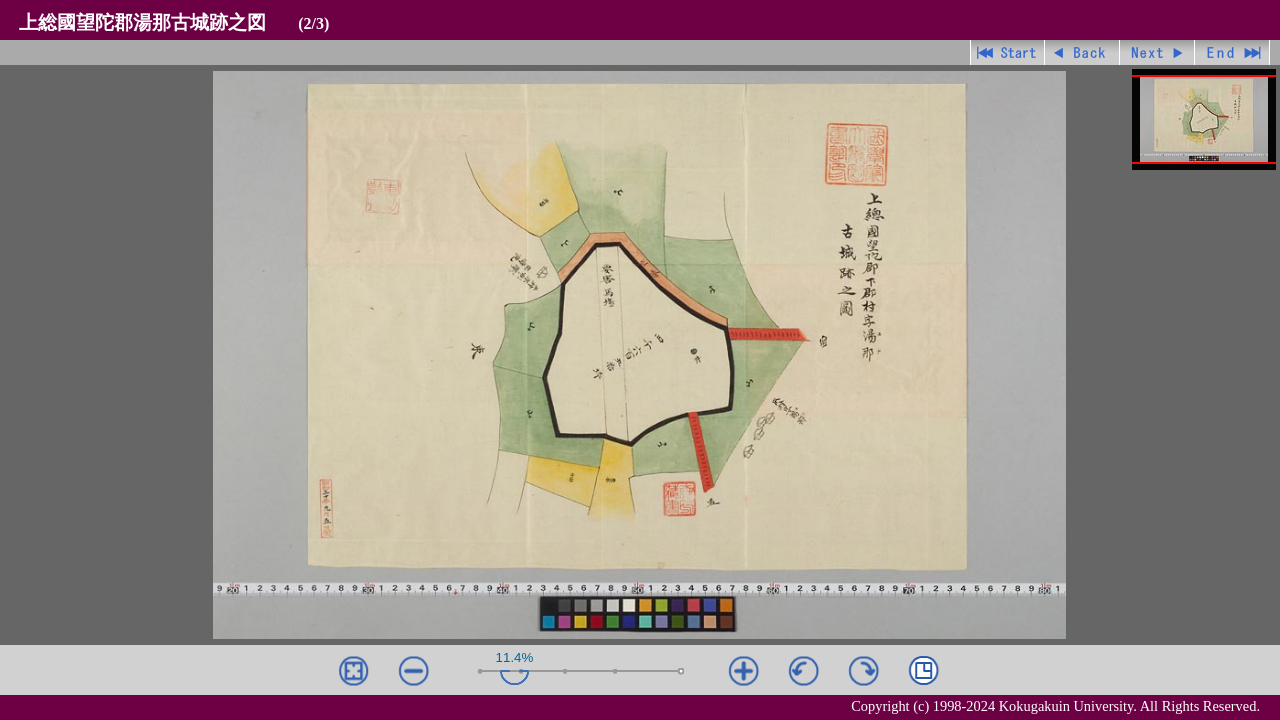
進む (1157, 52)
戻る (1082, 52)
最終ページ (1232, 52)
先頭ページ (1007, 52)
